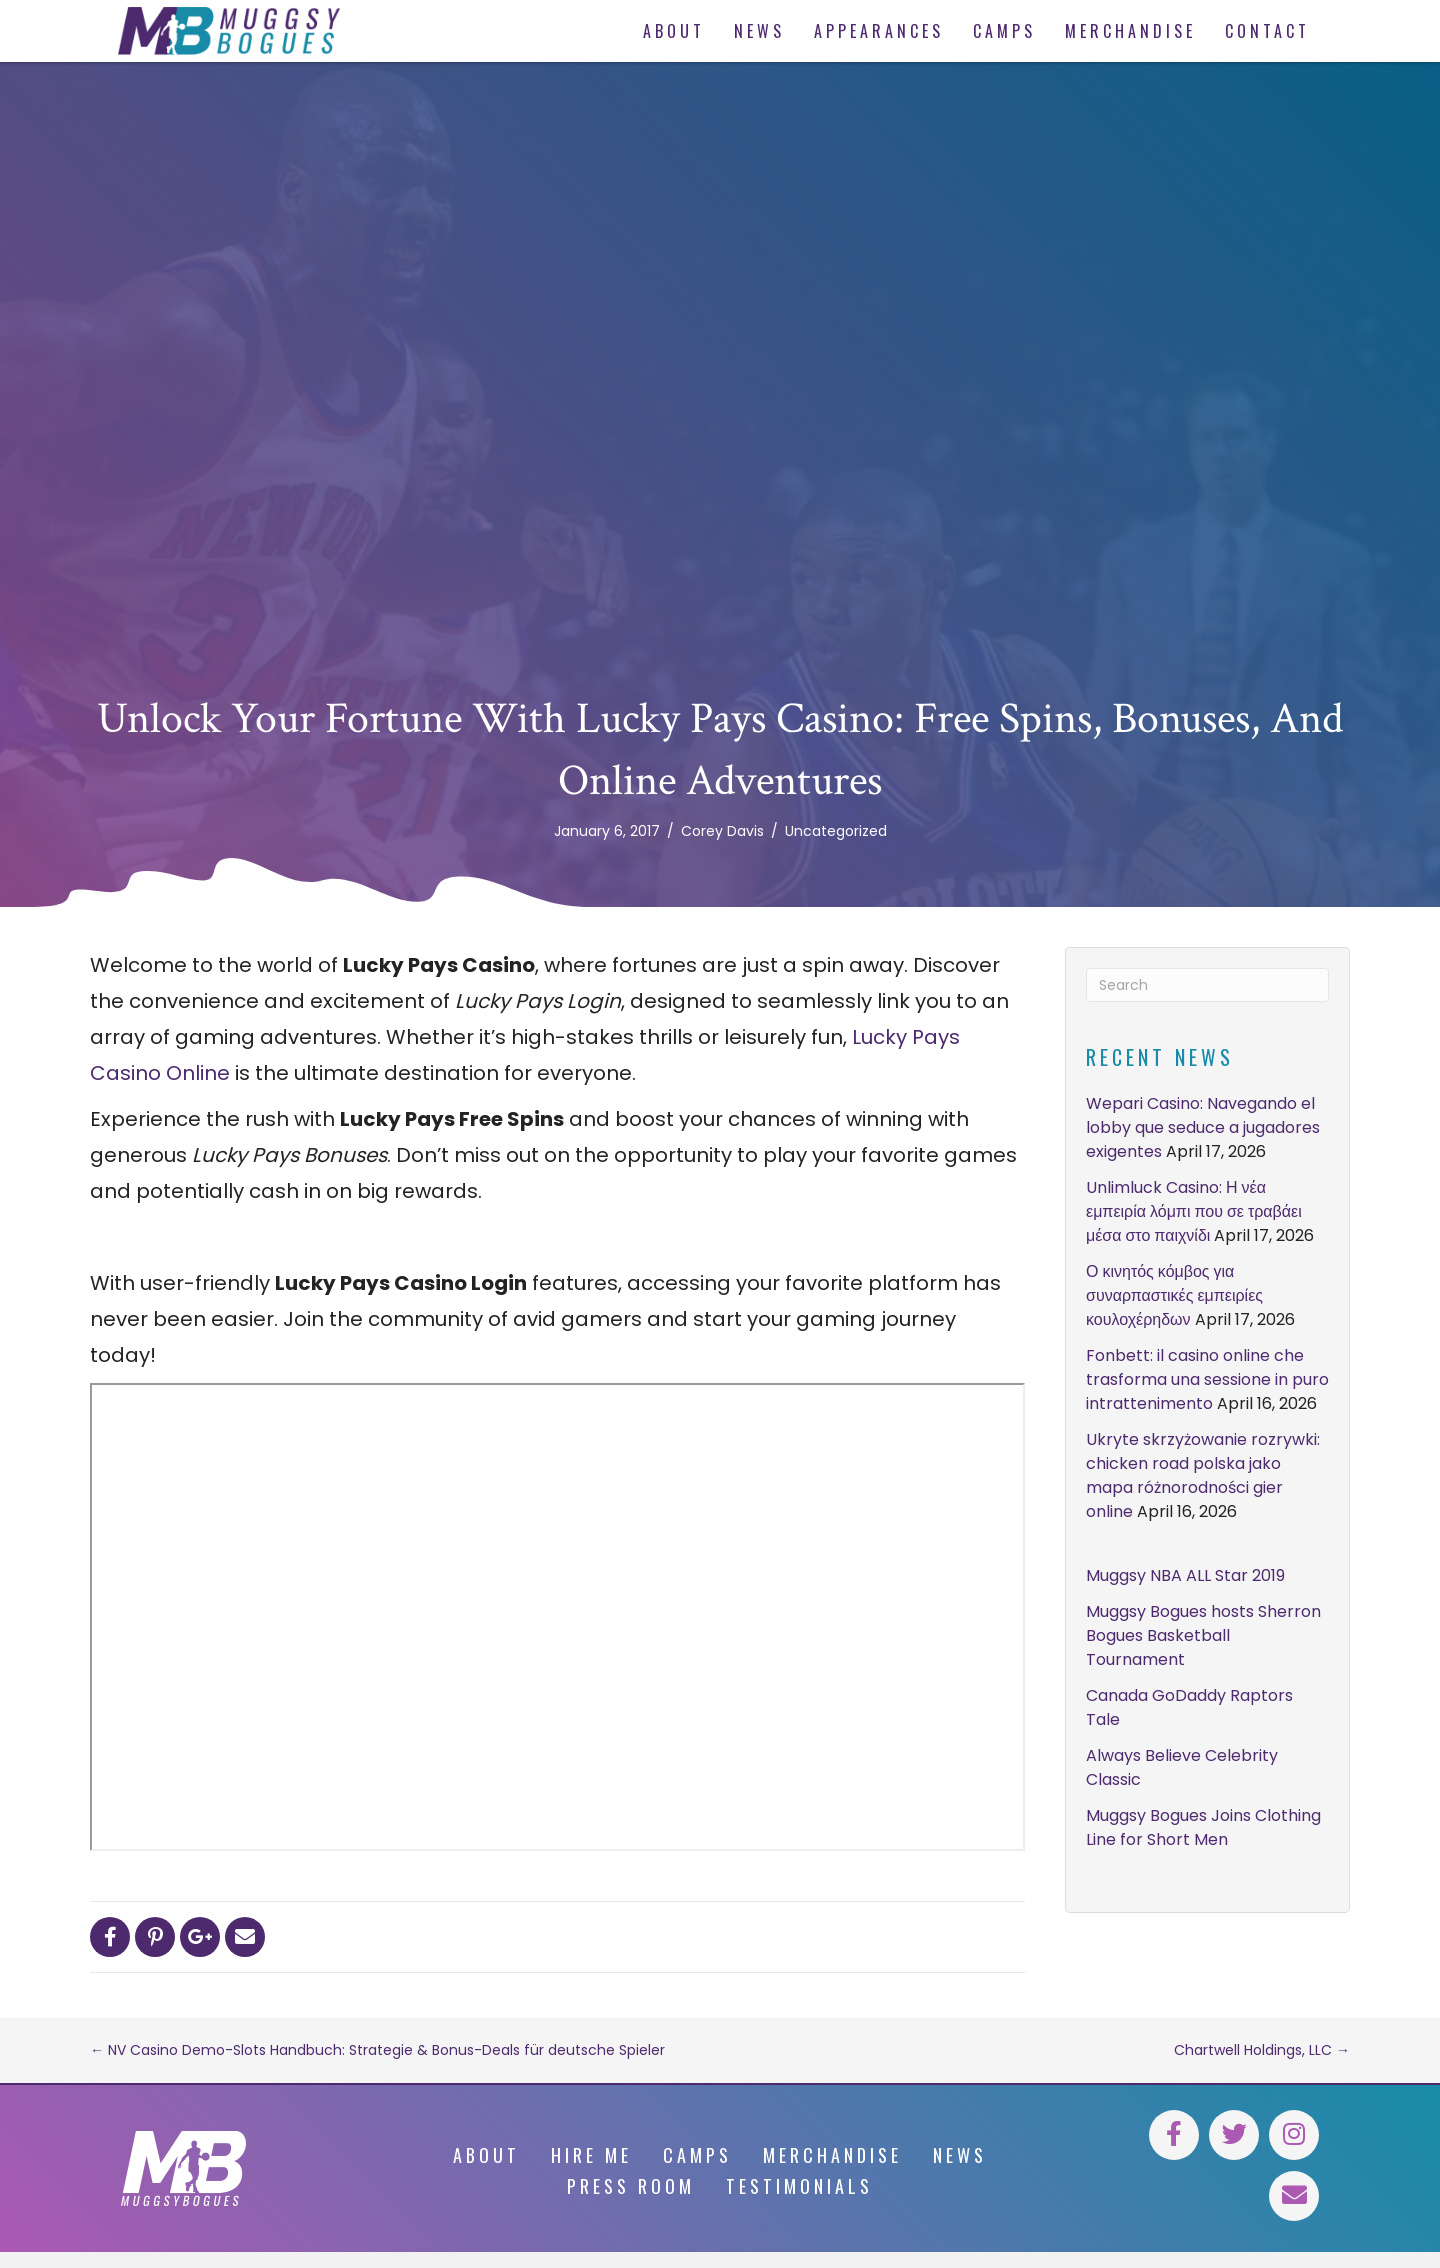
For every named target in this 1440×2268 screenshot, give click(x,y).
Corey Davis (722, 831)
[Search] (1207, 985)
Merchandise (832, 2155)
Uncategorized (836, 831)
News (960, 2155)
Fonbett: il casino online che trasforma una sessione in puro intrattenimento (1207, 1379)
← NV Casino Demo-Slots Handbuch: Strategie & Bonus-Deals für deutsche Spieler (377, 2050)
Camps (697, 2155)
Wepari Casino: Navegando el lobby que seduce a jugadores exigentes (1203, 1127)
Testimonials (799, 2186)
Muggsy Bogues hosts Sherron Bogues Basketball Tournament (1203, 1635)
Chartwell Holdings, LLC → (1262, 2050)
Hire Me (591, 2155)
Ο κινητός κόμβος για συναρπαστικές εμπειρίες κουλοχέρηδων (1174, 1295)
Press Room (631, 2186)
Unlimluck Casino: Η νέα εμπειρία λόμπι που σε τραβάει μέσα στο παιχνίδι (1194, 1211)
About (486, 2155)
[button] (1174, 2135)
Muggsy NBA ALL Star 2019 (1185, 1575)
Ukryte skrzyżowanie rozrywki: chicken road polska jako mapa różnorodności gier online (1203, 1475)
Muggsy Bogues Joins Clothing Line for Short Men (1203, 1827)
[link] (671, 31)
